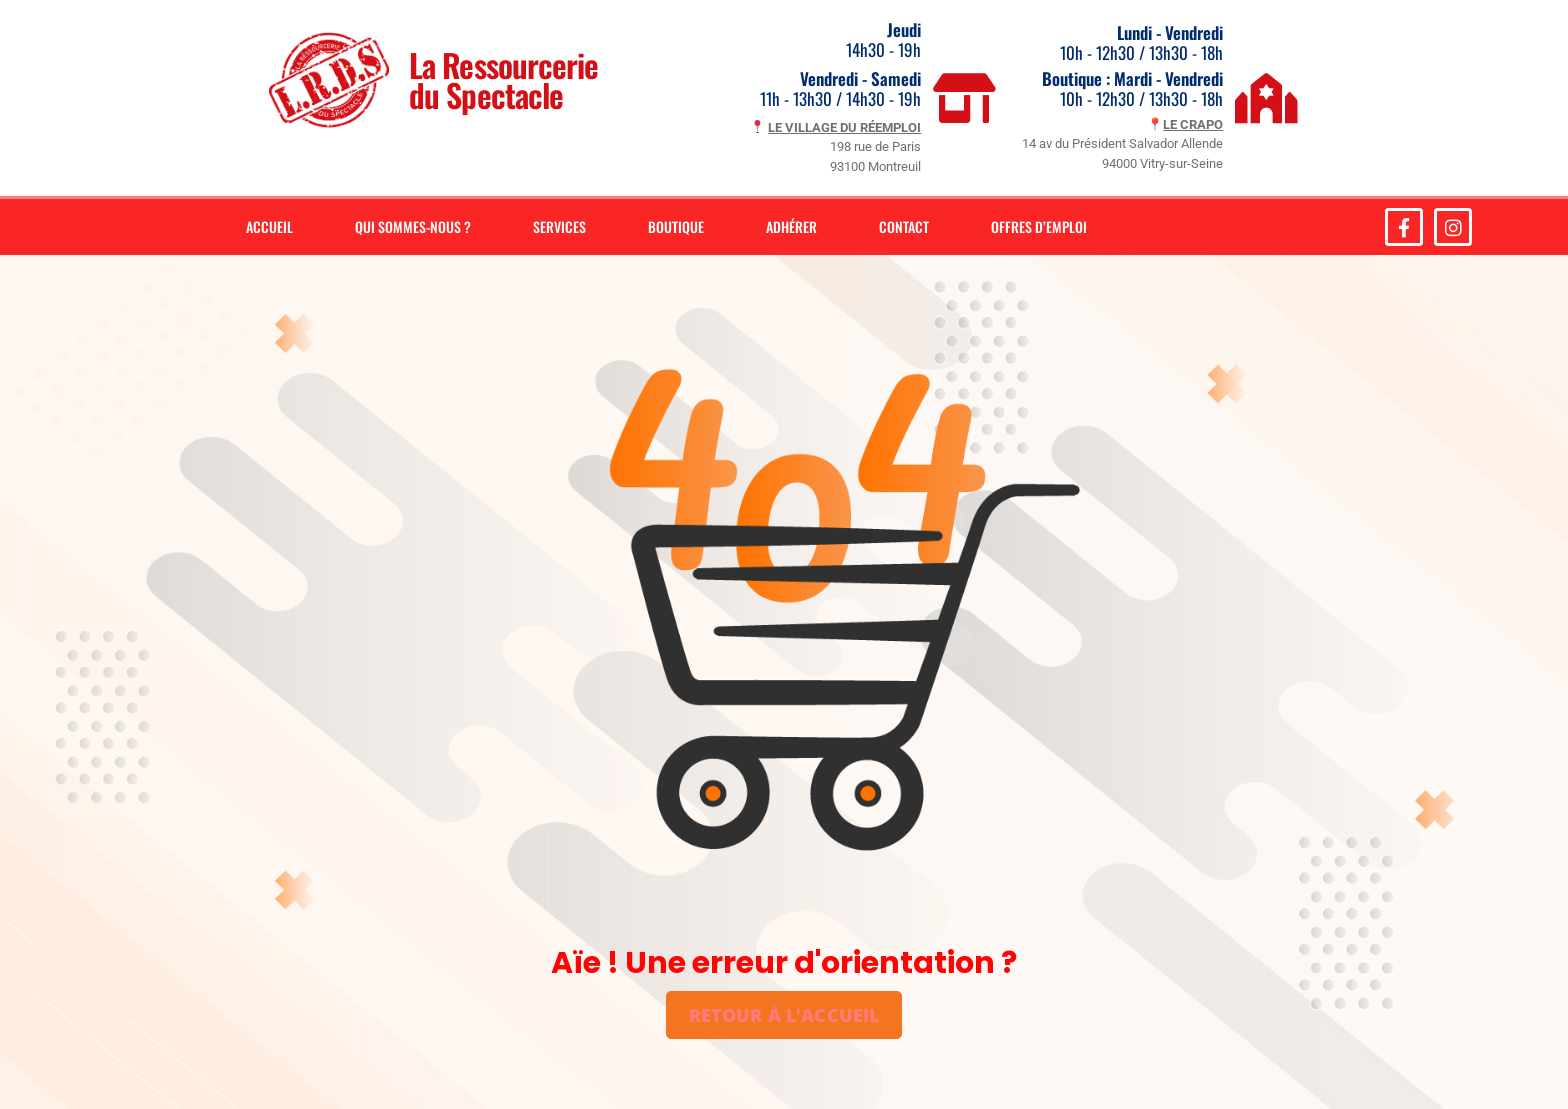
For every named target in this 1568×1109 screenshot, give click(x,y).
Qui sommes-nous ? (413, 226)
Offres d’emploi (1039, 226)
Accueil (269, 226)
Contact (904, 226)
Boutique (676, 226)
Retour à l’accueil (784, 1015)
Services (559, 226)
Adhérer (791, 226)
